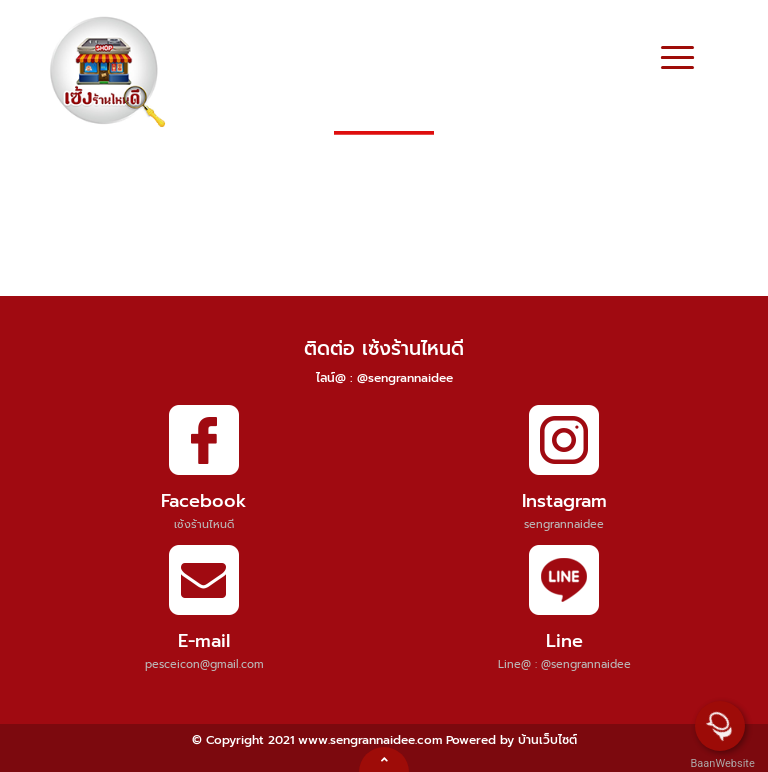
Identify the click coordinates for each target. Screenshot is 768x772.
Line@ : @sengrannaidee (564, 664)
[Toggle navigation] (677, 60)
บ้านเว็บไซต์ (547, 740)
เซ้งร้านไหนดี (204, 524)
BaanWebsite (721, 763)
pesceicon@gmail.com (204, 664)
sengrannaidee (564, 524)
